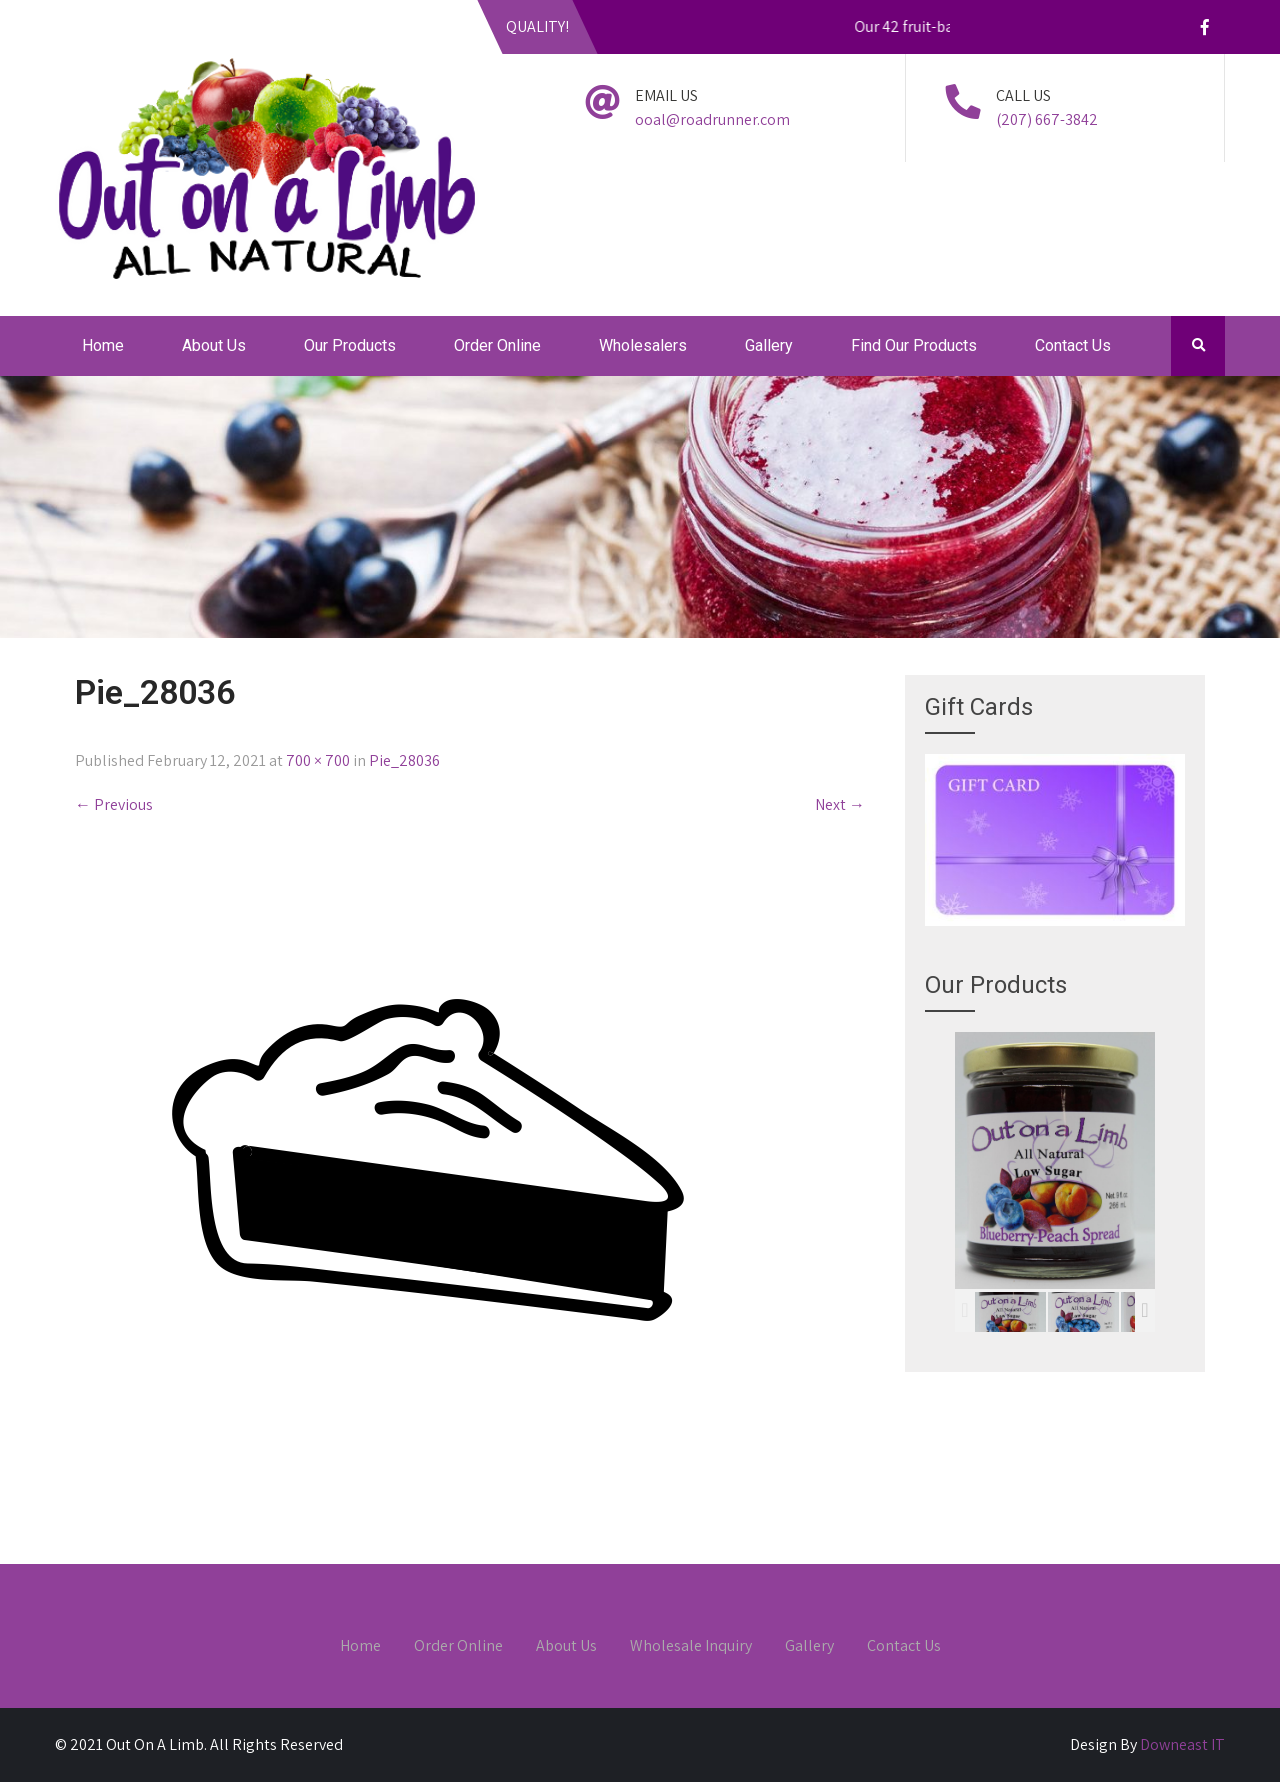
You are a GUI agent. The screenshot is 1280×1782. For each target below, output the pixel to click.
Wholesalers (643, 345)
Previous (114, 804)
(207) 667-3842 (1047, 119)
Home (103, 345)
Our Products (350, 345)
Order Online (497, 345)
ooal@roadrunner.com (712, 119)
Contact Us (1073, 345)
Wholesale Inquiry (691, 1647)
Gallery (769, 345)
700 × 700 (318, 760)
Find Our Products (914, 345)
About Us (214, 345)
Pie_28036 (404, 760)
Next (840, 804)
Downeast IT (1182, 1744)
